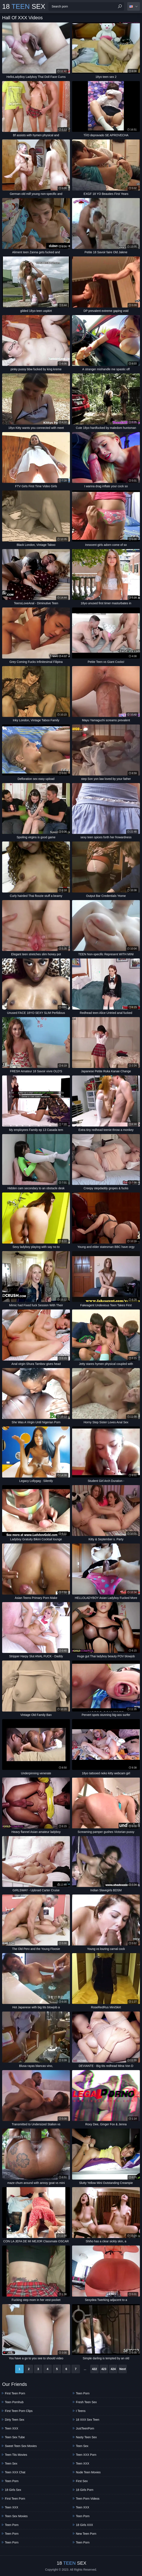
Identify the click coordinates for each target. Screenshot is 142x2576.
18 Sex (23, 6)
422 (94, 2369)
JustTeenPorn (85, 2428)
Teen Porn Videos (87, 2498)
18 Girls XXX (84, 2525)
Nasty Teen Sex (86, 2437)
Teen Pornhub (14, 2402)
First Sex (82, 2481)
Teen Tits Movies (16, 2454)
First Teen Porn (15, 2393)
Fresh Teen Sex (86, 2402)
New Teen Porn (86, 2533)
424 (113, 2369)
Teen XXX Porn (86, 2454)
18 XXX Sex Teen (87, 2419)
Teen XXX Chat (15, 2472)
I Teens (80, 2411)
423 (103, 2369)
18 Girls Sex (13, 2490)
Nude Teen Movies (88, 2472)
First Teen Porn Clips (19, 2411)
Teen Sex (11, 2463)
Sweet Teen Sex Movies (21, 2446)
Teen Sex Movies (16, 2516)
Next (122, 2369)
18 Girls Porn (84, 2490)
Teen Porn (12, 2481)
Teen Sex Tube (15, 2437)
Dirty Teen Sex (14, 2419)
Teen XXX (11, 2428)
